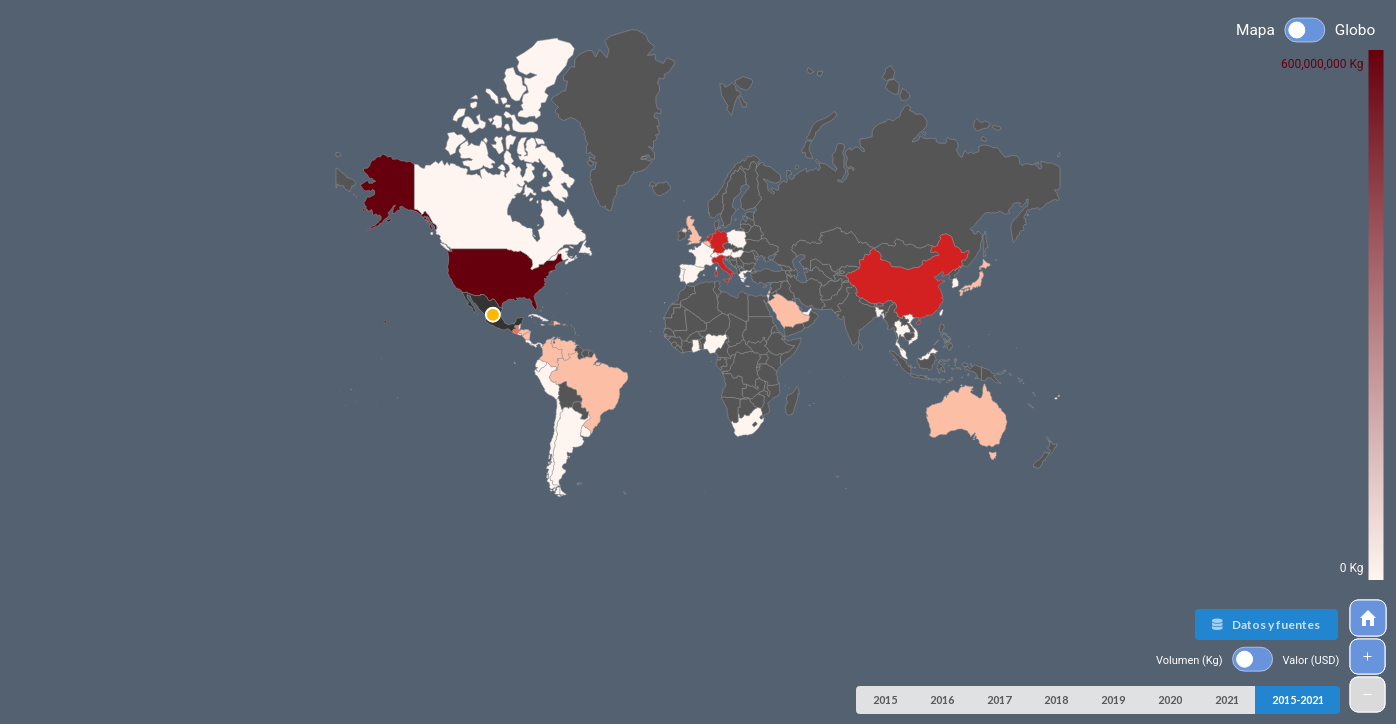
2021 (1227, 699)
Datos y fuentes (1265, 624)
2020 (1170, 699)
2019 (1113, 699)
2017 (999, 699)
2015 (885, 699)
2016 (942, 699)
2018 (1056, 699)
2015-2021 (1298, 699)
